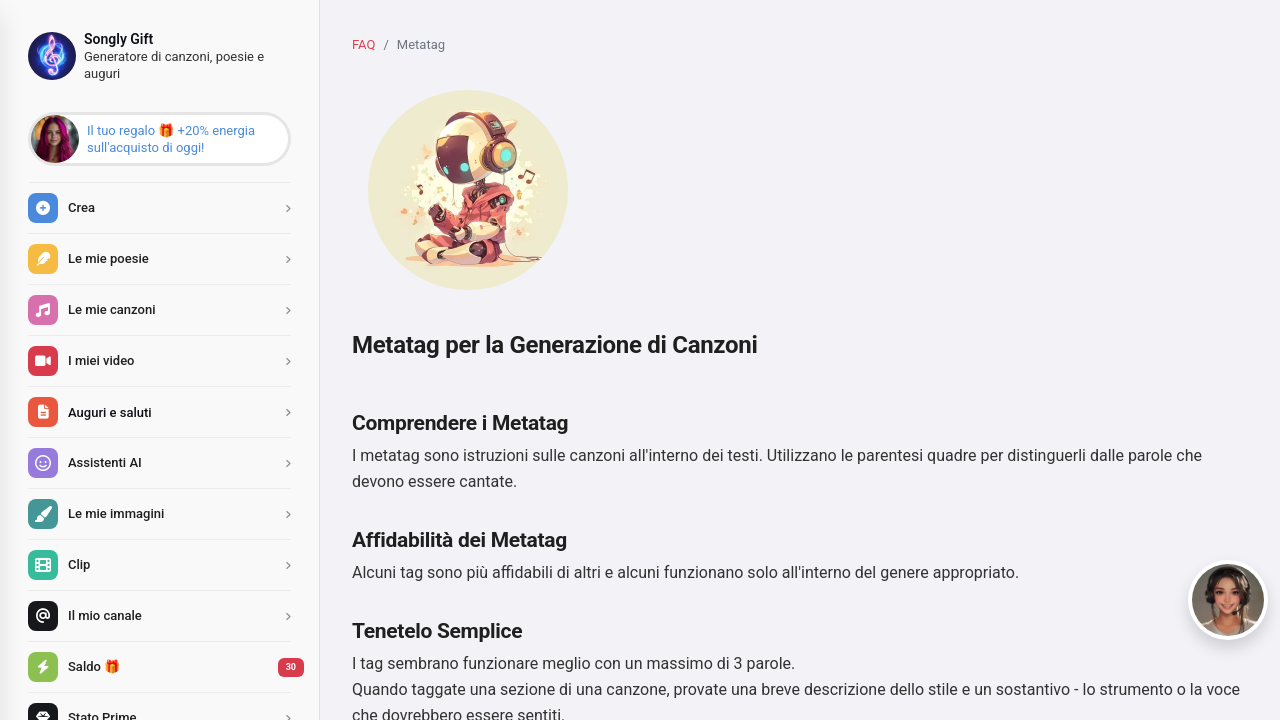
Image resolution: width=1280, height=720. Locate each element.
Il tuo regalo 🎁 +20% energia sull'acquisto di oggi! (171, 139)
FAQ (363, 44)
